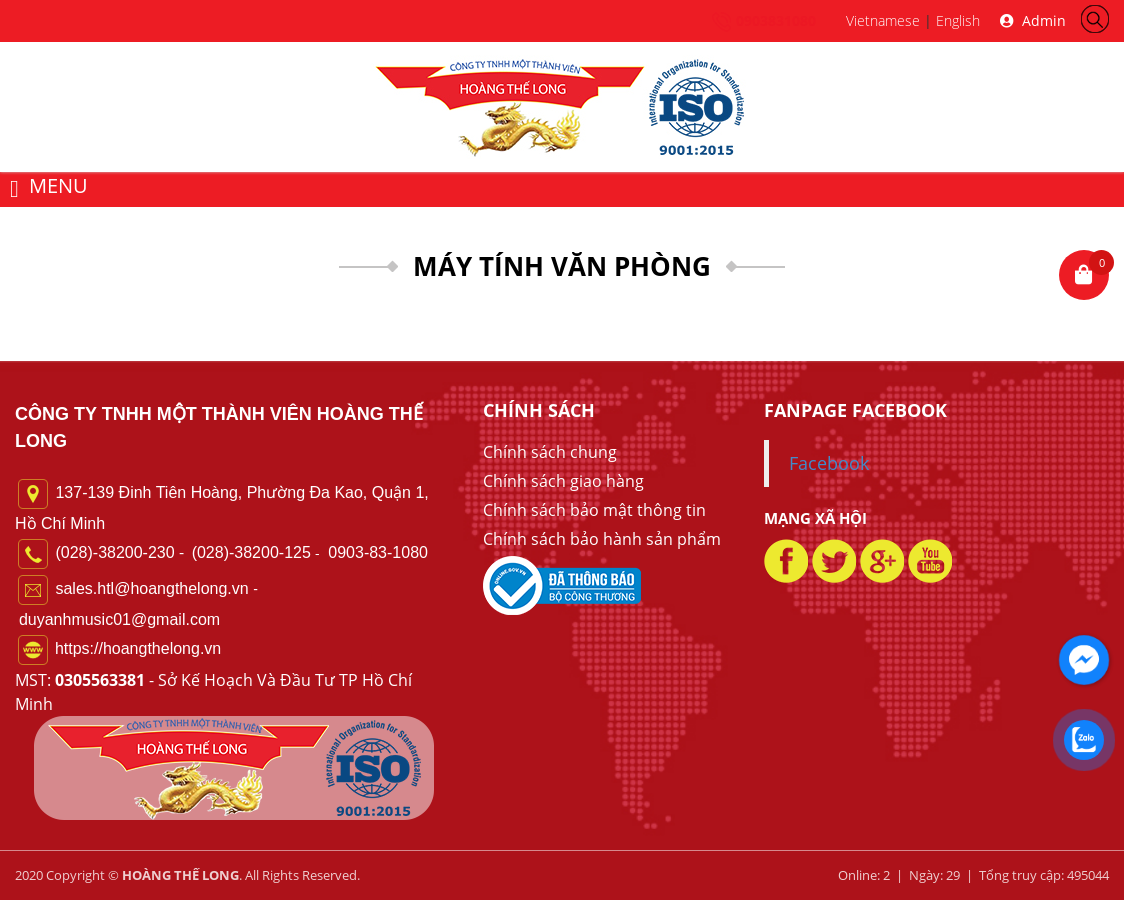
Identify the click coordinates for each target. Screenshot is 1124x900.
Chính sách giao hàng (563, 481)
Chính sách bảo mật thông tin (594, 510)
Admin (1033, 20)
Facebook (829, 463)
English (958, 20)
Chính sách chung (550, 452)
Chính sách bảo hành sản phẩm (602, 539)
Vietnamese (883, 20)
